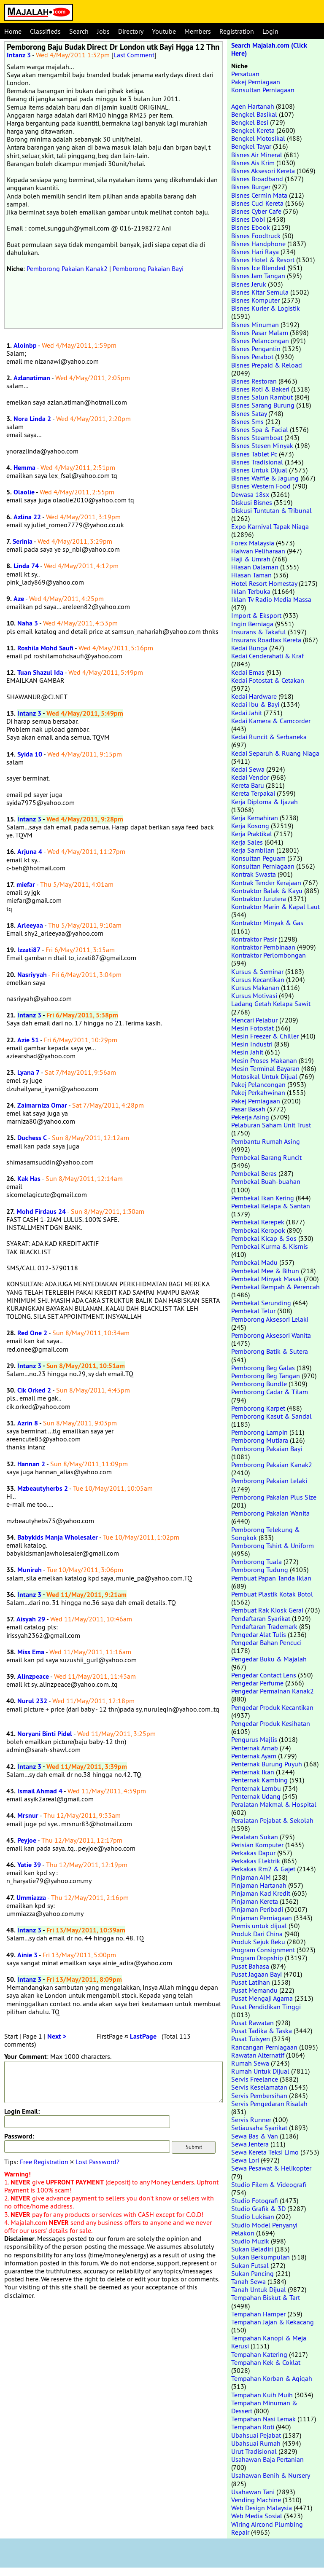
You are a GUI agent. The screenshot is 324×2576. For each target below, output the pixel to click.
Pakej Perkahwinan (258, 1092)
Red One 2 (32, 1332)
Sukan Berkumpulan (260, 2257)
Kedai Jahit (246, 712)
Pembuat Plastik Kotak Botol (272, 1594)
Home (13, 31)
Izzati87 (28, 949)
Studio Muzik (250, 2241)
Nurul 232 (32, 1700)
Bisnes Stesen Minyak (262, 445)
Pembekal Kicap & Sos (264, 1238)
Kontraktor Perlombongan (268, 955)
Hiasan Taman (251, 575)
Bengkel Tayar (251, 146)
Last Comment (133, 55)
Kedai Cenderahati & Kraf (267, 656)
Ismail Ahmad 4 (39, 1791)
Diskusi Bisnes (251, 502)
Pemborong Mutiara (259, 1440)
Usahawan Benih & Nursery (270, 2475)
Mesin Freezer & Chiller (265, 1036)
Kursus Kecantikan (257, 979)
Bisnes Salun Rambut (262, 397)
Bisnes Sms (247, 421)
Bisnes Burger (250, 186)
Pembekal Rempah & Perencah (275, 1287)
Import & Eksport (256, 615)
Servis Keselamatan (259, 2087)
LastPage (143, 2036)
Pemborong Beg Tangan (265, 1375)
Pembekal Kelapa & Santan (270, 1206)
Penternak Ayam (253, 1756)
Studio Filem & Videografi (268, 2184)
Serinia (22, 541)
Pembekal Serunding (261, 1303)
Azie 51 (28, 1040)
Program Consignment (263, 1949)
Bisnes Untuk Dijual (259, 470)
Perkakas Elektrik (255, 1861)
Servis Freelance (254, 2079)
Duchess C (32, 1137)
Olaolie (24, 492)
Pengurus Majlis (254, 1739)
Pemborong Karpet (258, 1408)
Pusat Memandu (254, 1990)
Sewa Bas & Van (254, 2136)
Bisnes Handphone (258, 243)
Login (270, 31)
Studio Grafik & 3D (258, 2208)
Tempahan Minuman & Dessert (264, 2407)
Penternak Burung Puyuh (266, 1764)
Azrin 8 (27, 1423)
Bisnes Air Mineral (256, 154)
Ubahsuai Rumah (256, 2443)
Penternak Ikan (252, 1772)
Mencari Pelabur (254, 1020)
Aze (19, 598)
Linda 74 (26, 565)
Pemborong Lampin (259, 1432)
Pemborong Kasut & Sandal (271, 1416)
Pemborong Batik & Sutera (269, 1351)
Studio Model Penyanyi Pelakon (264, 2229)
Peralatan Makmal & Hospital (273, 1804)
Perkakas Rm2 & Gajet (263, 1869)
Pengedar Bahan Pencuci (266, 1642)
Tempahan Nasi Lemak (263, 2419)
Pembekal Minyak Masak (266, 1279)
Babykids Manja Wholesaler (57, 1537)
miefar (25, 884)
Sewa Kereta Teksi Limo (265, 2152)
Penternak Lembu (256, 1788)
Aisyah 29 (30, 1619)
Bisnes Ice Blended (258, 267)
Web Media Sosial (256, 2516)
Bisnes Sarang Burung (262, 405)
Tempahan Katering (259, 2354)
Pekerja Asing (250, 1117)
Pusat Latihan (250, 1982)
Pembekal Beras (254, 1173)
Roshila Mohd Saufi (45, 648)
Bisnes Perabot (252, 356)
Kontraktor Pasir (254, 939)
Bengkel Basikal (254, 114)
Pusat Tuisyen (250, 2038)
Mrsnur (27, 1815)
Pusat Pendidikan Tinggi (266, 2006)
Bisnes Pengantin (256, 348)
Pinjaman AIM (251, 1877)
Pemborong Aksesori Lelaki (269, 1319)
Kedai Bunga (249, 648)
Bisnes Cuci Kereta (257, 203)
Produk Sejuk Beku (258, 1941)
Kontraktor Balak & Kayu (266, 890)
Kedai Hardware (254, 696)
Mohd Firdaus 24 (41, 1211)
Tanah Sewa (248, 2281)
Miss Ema (30, 1652)
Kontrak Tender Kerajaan (266, 882)
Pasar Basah (248, 1109)
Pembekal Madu (254, 1262)
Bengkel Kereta (253, 130)
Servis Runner (251, 2119)
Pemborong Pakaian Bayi (148, 268)
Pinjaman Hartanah (258, 1885)
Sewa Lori (245, 2160)
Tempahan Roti (252, 2427)
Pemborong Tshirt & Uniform (272, 1545)
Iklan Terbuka (250, 591)
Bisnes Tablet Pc (254, 454)
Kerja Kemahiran (254, 817)
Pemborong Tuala (256, 1561)
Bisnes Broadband (257, 178)
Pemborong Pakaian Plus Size (273, 1497)
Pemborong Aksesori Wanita (271, 1335)
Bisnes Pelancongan (260, 340)
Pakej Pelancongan (258, 1084)
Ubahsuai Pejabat (256, 2435)
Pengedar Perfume (257, 1683)
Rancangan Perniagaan (264, 2047)
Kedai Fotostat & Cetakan (267, 680)
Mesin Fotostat (252, 1028)
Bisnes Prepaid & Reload (266, 365)
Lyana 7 (28, 1072)
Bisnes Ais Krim (253, 162)
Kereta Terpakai (253, 793)
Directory (130, 31)
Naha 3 (27, 623)
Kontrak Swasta (253, 874)
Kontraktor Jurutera (258, 898)
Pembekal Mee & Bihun (265, 1271)
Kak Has (28, 1178)
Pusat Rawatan (252, 2022)
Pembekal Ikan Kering (262, 1198)
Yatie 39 (29, 1864)
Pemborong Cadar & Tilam (269, 1391)
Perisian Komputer (257, 1845)
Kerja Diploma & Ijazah (264, 801)
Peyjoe (26, 1840)
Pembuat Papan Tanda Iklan (271, 1578)
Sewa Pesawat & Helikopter (271, 2168)
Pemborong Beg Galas (263, 1367)
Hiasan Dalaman (254, 567)
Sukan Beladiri (252, 2249)
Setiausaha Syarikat (259, 2127)
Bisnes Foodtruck (256, 235)
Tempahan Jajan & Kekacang (272, 2322)
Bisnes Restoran (254, 381)
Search (79, 31)
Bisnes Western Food (261, 486)
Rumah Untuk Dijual (260, 2071)
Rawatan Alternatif (257, 2055)
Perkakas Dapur (253, 1853)
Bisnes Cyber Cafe (256, 211)
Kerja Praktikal (251, 833)
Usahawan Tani (253, 2491)
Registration (236, 31)
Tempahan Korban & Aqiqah (271, 2378)
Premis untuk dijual (259, 1925)
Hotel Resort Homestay (264, 583)
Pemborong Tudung (259, 1569)
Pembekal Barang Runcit (266, 1157)
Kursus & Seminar (257, 971)
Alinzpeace (33, 1676)
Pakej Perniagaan (255, 82)
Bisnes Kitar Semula (260, 292)
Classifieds (45, 31)
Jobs (103, 31)
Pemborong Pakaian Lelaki (269, 1480)
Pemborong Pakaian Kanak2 (67, 268)
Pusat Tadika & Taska (261, 2030)
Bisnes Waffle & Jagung (265, 478)
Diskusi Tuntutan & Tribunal (271, 510)
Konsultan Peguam (258, 858)
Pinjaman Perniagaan (261, 1917)
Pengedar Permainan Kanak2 (272, 1691)
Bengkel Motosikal (258, 138)
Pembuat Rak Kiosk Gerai (267, 1610)
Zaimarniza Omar (42, 1105)
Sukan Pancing (252, 2273)
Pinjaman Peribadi (257, 1909)
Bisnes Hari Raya (255, 251)
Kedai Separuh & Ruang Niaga (275, 753)
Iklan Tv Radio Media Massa (271, 599)
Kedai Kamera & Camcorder (270, 720)
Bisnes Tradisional (257, 462)
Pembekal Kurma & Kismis (269, 1246)
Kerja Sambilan (253, 850)
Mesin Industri (252, 1044)
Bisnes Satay (249, 413)
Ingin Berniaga (252, 624)
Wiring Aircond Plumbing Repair (267, 2528)
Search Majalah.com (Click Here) (269, 49)
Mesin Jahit (247, 1052)
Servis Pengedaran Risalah (269, 2103)
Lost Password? (97, 2161)
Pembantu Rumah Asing (265, 1141)
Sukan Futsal (250, 2265)
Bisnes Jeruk (248, 284)
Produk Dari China (257, 1933)
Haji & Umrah (250, 559)
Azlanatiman (32, 377)
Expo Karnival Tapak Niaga (270, 526)
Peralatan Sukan (254, 1837)
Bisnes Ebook (250, 227)
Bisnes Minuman (255, 324)
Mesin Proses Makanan (264, 1060)
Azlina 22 (27, 517)
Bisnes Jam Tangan (258, 275)
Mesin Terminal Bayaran (265, 1068)
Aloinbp (25, 345)
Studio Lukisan (252, 2216)
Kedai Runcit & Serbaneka (269, 737)
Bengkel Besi (249, 122)
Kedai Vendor (250, 777)
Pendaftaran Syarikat (260, 1618)
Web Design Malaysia (261, 2508)
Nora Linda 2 (32, 418)
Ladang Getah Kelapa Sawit (270, 1003)
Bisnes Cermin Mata (259, 195)
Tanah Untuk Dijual (258, 2289)
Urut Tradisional (254, 2451)
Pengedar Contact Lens (263, 1675)
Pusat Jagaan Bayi (256, 1974)
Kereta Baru (247, 785)
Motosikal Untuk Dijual (264, 1076)
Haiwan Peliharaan (258, 551)
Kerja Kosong (250, 825)
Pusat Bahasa (250, 1966)
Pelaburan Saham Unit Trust (271, 1125)
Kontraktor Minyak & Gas (267, 922)
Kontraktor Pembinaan (263, 947)
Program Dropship (257, 1957)
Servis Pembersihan (259, 2095)
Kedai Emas (248, 672)
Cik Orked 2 (34, 1390)
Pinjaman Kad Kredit (260, 1893)
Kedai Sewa (248, 769)
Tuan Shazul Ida (40, 672)
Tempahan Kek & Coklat (265, 2362)
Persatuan (245, 74)
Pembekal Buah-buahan (265, 1181)
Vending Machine (256, 2500)
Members (197, 31)
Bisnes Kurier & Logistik (265, 308)
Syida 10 (29, 754)
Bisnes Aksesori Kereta (263, 170)
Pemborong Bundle (259, 1383)
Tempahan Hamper (258, 2314)
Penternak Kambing (259, 1780)
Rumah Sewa (250, 2063)
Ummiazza (31, 1897)
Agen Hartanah (252, 106)
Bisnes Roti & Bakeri (260, 389)
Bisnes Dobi (248, 219)
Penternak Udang (256, 1796)
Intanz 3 (19, 55)
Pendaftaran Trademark (264, 1626)
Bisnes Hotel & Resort (262, 259)
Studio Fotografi (254, 2200)
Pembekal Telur (253, 1311)
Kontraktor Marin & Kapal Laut (275, 906)
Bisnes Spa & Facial (259, 429)
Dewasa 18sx (250, 494)
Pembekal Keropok (258, 1230)
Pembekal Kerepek (257, 1222)
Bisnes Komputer (255, 300)
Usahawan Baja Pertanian (267, 2459)
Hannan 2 (31, 1464)
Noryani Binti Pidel (44, 1733)
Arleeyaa (30, 925)
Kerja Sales (247, 842)
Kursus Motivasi (254, 995)
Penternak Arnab (254, 1748)
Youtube (164, 31)
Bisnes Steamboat (257, 437)
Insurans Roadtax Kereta (266, 640)
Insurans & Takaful (258, 632)
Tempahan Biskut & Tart (265, 2297)
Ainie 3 (27, 1955)
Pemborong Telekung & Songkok (265, 1533)
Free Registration (44, 2161)
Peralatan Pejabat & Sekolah (272, 1820)
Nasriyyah (32, 974)
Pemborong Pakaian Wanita (270, 1513)
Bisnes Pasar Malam (259, 332)
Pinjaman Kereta (254, 1901)
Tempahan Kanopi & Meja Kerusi (268, 2342)
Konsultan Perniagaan (262, 90)
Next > (56, 2036)
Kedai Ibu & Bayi (255, 704)
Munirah (29, 1569)
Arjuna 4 (29, 851)
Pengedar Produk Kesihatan (270, 1723)
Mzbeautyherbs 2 (42, 1488)
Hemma (24, 467)
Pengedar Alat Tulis (258, 1634)
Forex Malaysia (252, 543)
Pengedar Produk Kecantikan (272, 1707)
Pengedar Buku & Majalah (269, 1659)
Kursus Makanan (255, 987)
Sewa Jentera (250, 2144)
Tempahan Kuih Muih (262, 2395)
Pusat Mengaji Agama (262, 1998)
